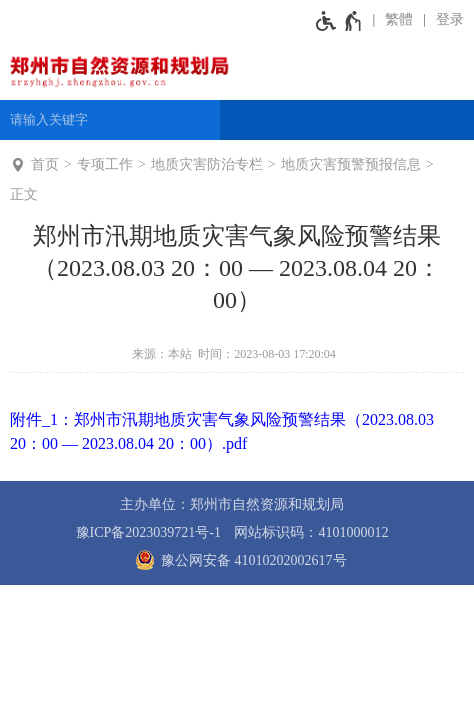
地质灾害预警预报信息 (351, 164)
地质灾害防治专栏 (207, 164)
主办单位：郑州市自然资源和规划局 (232, 504)
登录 (450, 19)
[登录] (443, 20)
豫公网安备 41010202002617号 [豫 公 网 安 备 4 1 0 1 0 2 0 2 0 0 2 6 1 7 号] (237, 560)
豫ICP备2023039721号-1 (148, 532)
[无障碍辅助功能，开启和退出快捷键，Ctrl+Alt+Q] (339, 20)
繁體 (399, 19)
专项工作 (105, 164)
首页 (45, 164)
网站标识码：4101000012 (311, 532)
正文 (24, 194)
